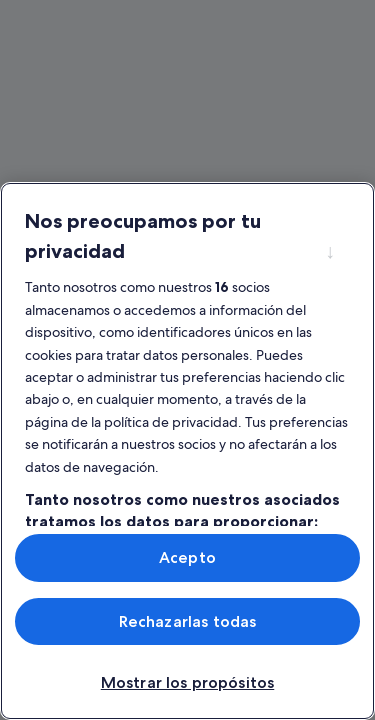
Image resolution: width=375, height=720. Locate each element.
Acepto (187, 557)
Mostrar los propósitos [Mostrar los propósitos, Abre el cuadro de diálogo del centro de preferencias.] (188, 682)
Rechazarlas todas (188, 621)
